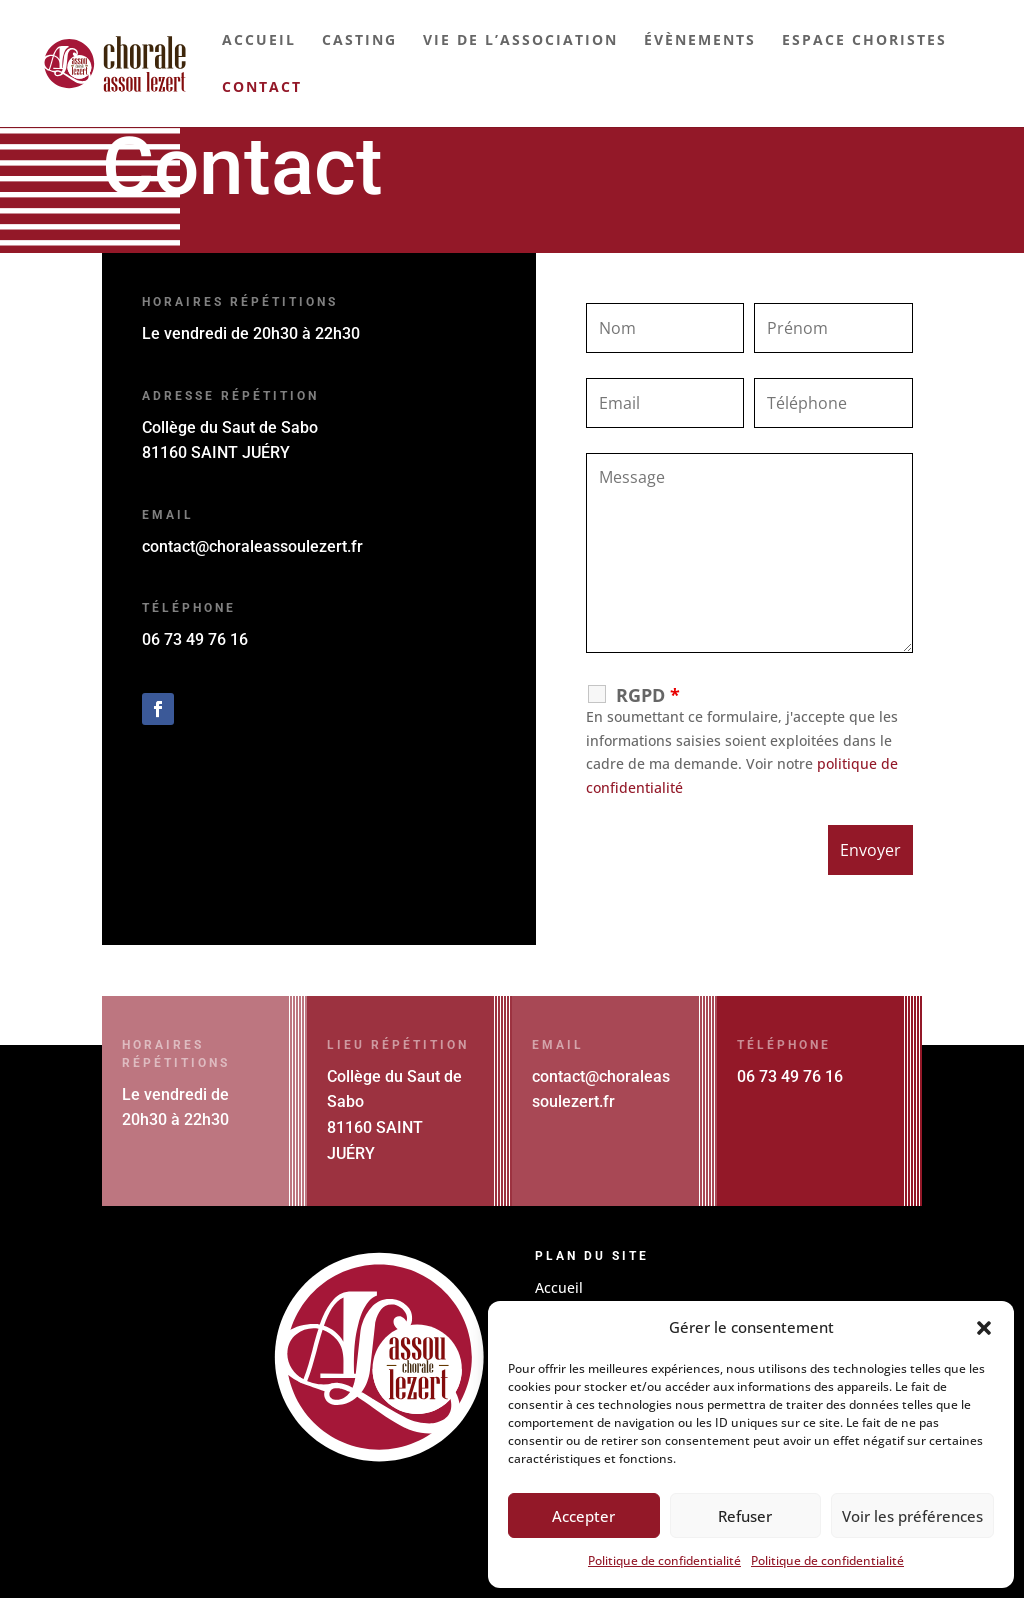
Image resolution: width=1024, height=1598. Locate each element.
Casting (359, 41)
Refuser (745, 1516)
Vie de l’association (520, 41)
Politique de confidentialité (664, 1560)
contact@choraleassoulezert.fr (252, 546)
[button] (984, 1328)
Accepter (583, 1516)
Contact (262, 88)
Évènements (700, 41)
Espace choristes (864, 41)
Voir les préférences (912, 1516)
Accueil (259, 41)
